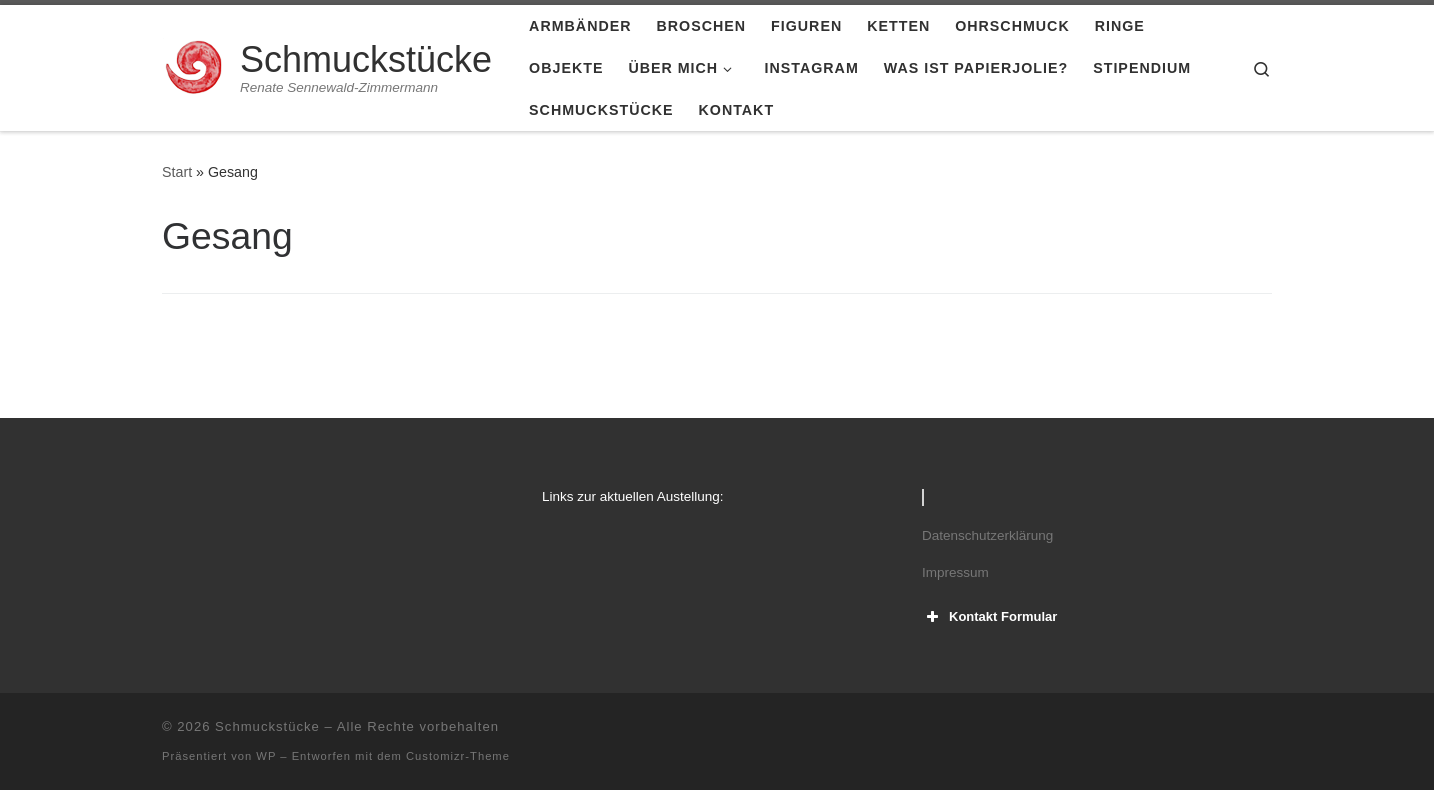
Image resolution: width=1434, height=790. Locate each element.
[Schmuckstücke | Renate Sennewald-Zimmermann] (197, 65)
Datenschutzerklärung (987, 535)
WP (266, 756)
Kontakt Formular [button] (989, 617)
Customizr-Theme (458, 756)
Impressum (955, 572)
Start (177, 172)
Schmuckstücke (267, 726)
